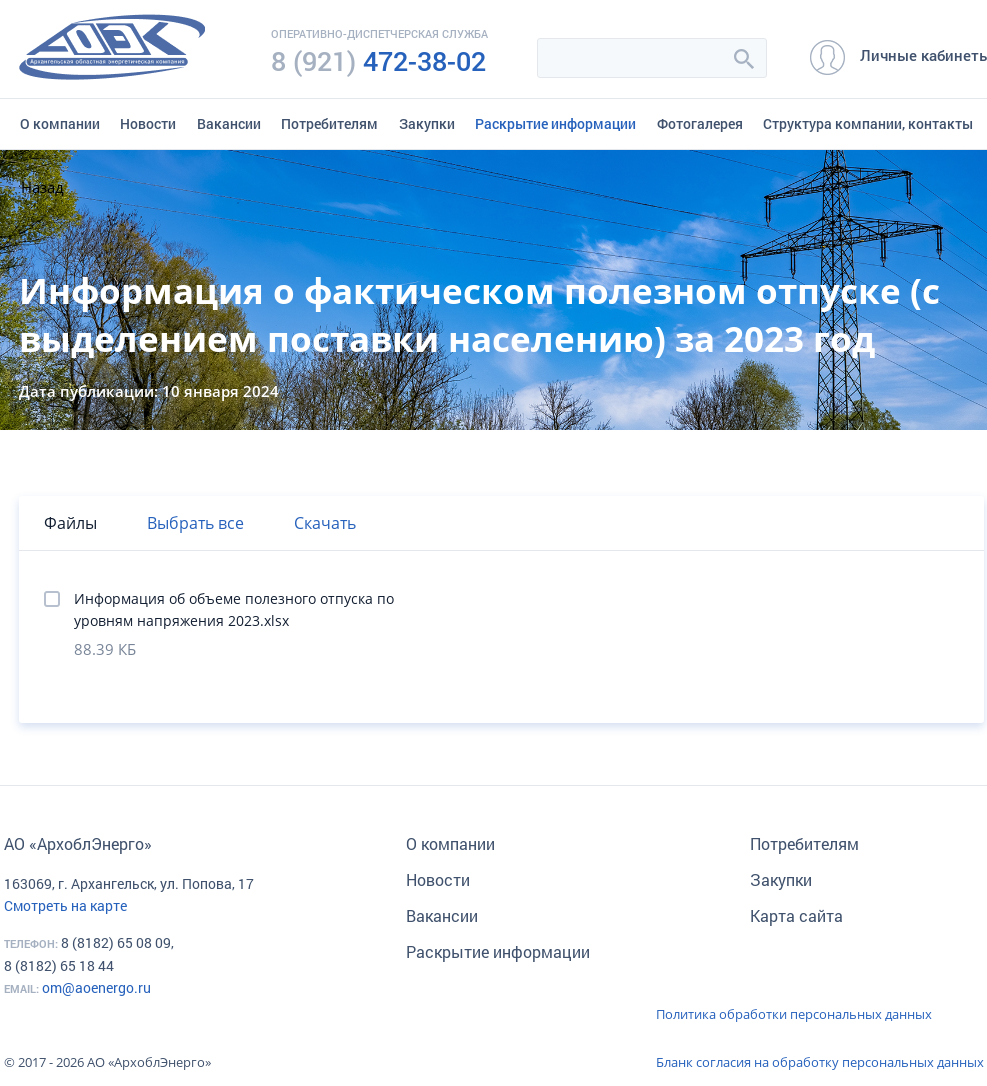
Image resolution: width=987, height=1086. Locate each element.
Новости (148, 123)
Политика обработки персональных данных (794, 1014)
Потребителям (329, 123)
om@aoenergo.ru (96, 987)
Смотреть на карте (65, 905)
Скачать (325, 523)
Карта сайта (796, 915)
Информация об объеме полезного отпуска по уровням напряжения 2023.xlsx (234, 609)
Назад (42, 187)
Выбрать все (195, 523)
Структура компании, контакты (868, 123)
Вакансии (229, 123)
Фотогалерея (700, 123)
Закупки (427, 123)
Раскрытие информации (555, 123)
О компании (60, 123)
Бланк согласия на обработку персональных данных (820, 1062)
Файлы (70, 523)
